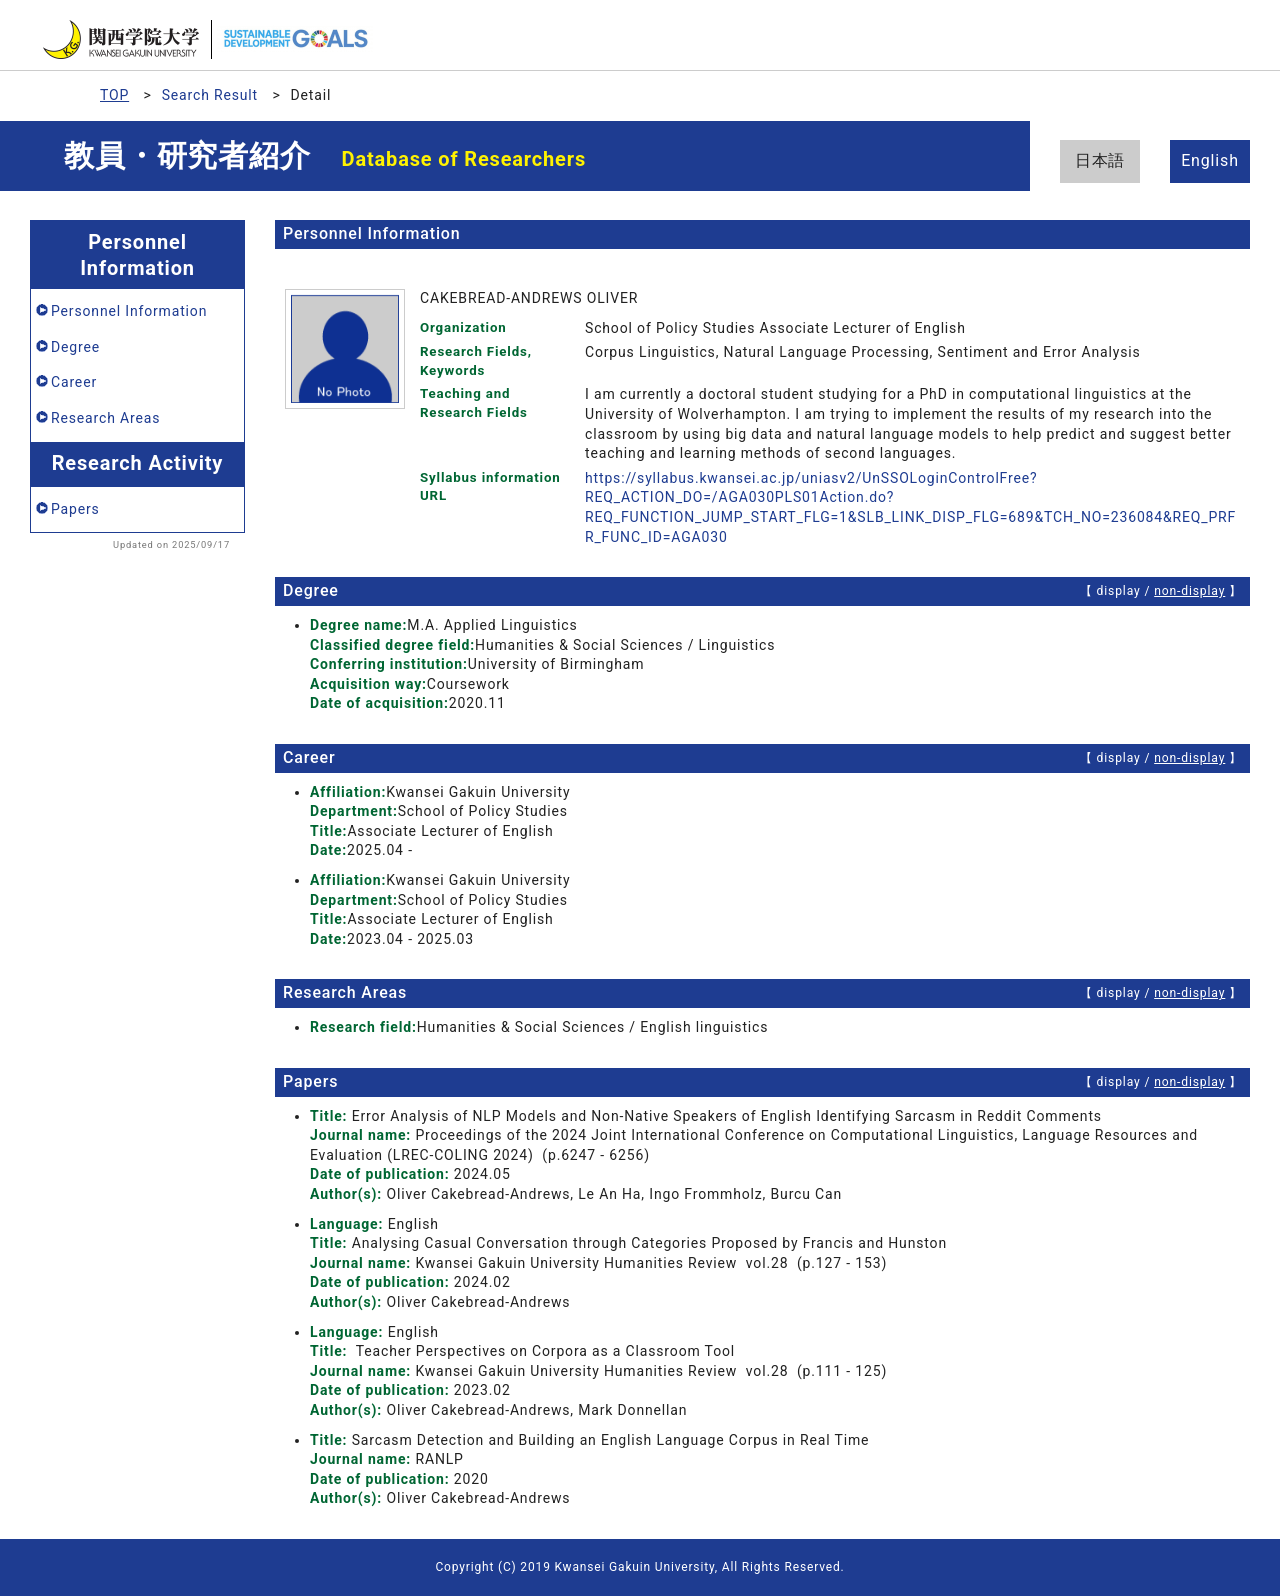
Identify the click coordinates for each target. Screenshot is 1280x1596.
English (1210, 160)
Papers (75, 509)
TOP (114, 95)
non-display (1189, 591)
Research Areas (105, 418)
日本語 (1100, 160)
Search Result (210, 95)
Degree (75, 347)
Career (74, 382)
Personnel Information (129, 311)
